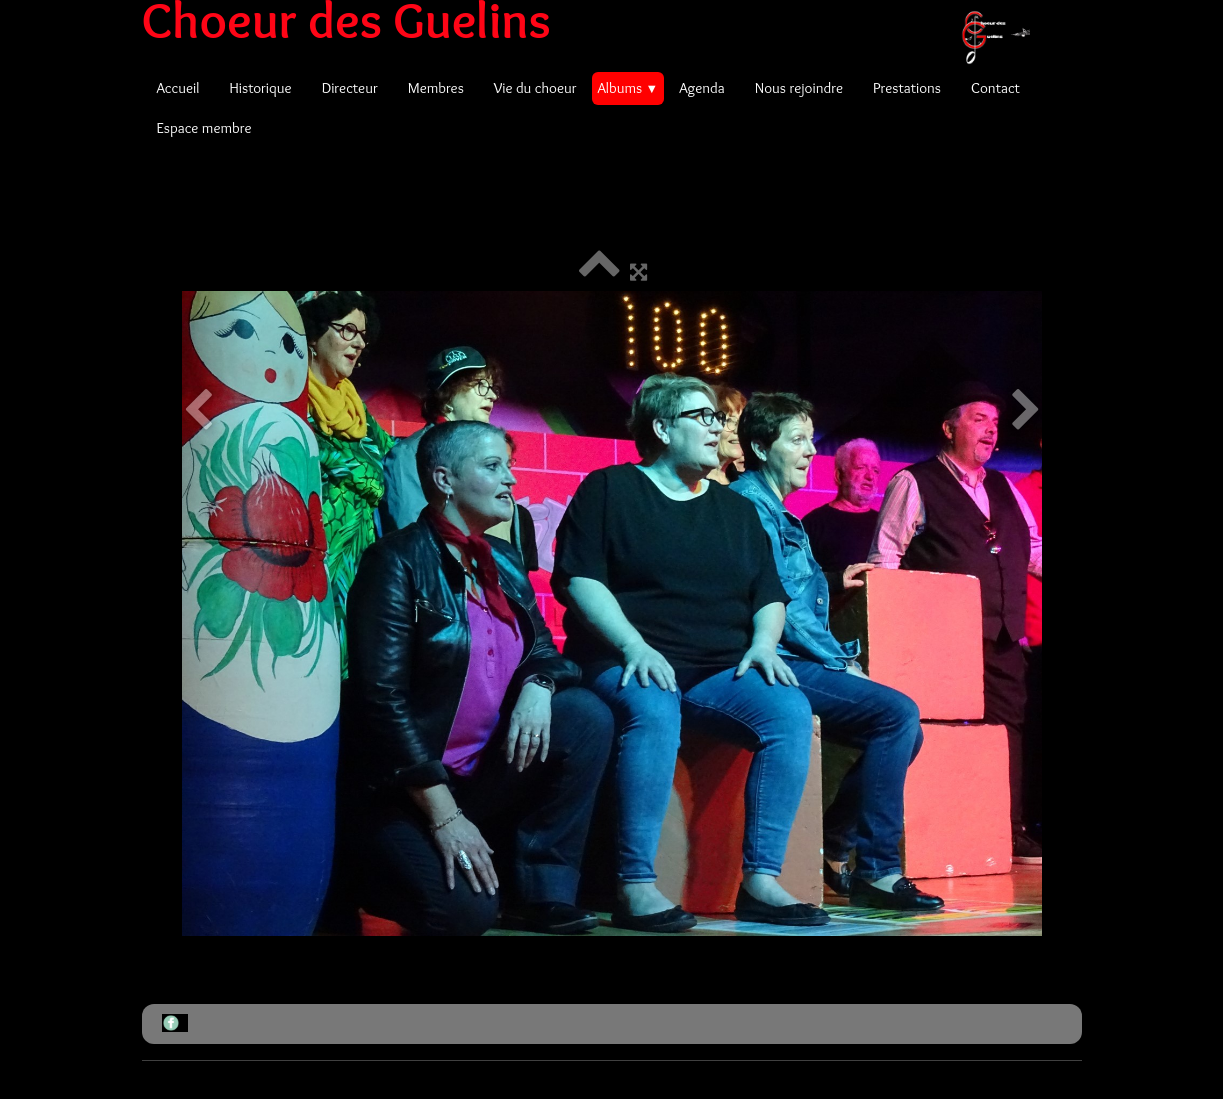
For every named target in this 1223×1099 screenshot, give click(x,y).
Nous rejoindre (799, 88)
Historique (260, 88)
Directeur (350, 88)
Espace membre (204, 128)
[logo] (593, 20)
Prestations (907, 88)
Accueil (178, 88)
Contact (995, 88)
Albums (628, 88)
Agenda (702, 88)
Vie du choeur (535, 88)
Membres (436, 88)
